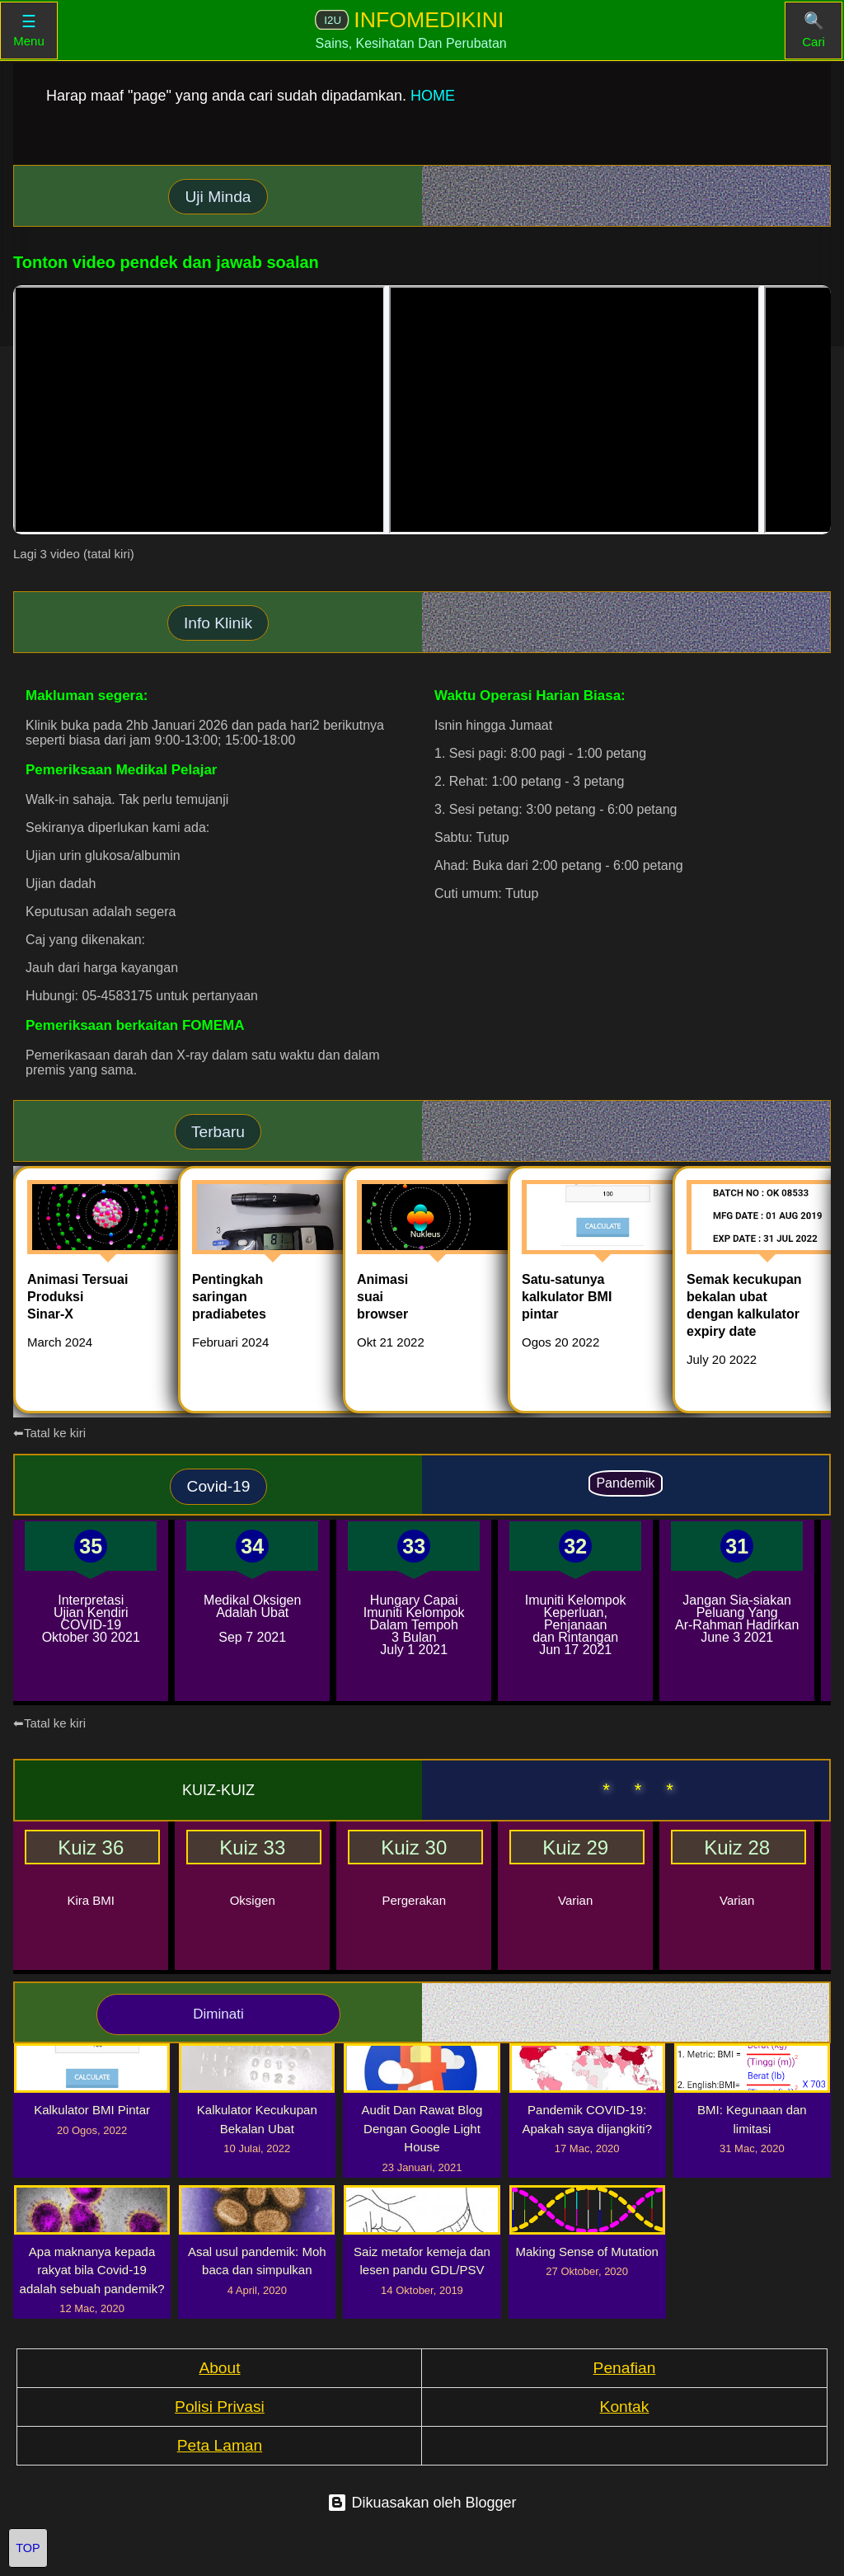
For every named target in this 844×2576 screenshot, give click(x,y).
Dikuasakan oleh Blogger (421, 2502)
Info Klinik (218, 623)
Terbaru (218, 1131)
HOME (432, 95)
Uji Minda (218, 196)
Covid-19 (219, 1486)
